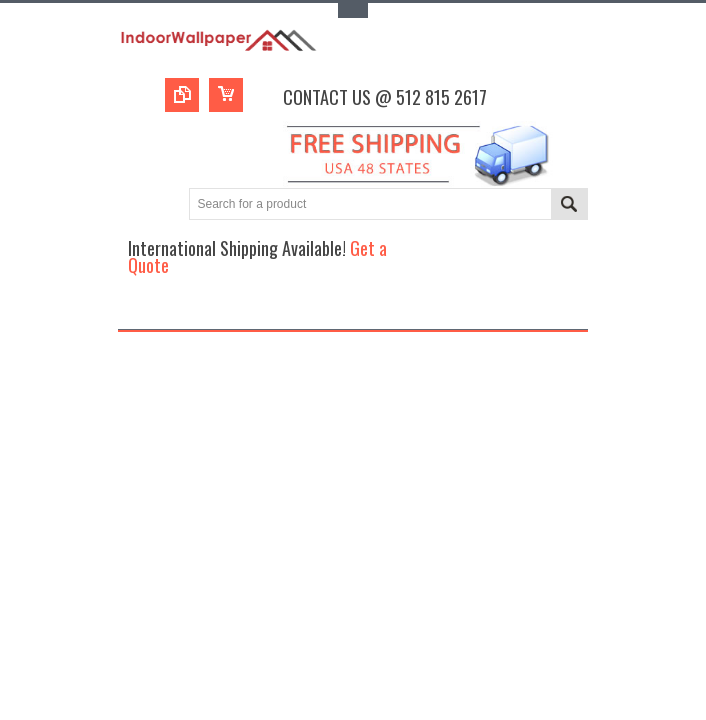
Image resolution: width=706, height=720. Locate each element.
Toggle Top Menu (353, 10)
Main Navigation (135, 311)
